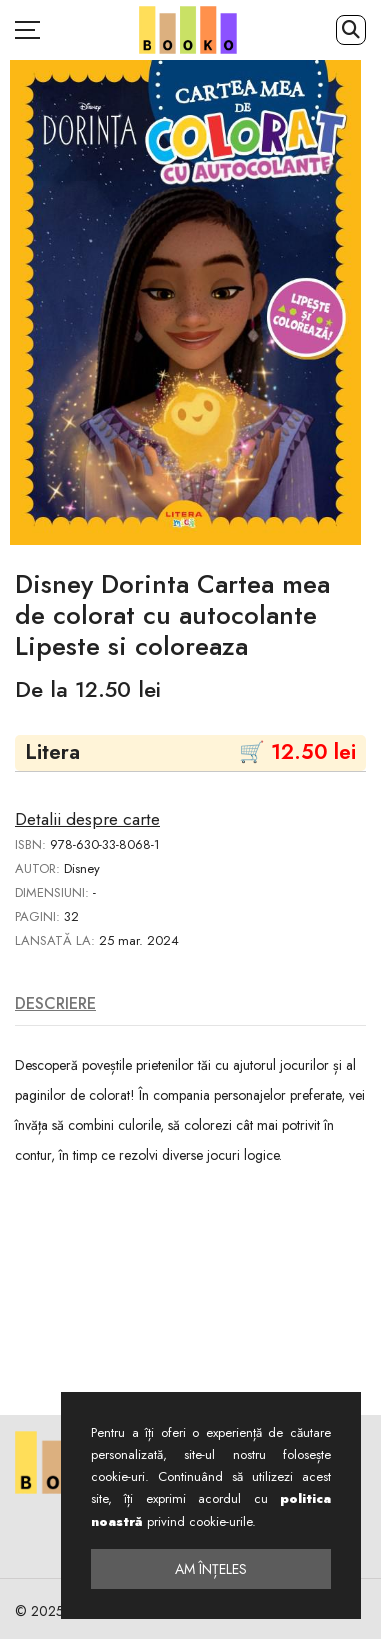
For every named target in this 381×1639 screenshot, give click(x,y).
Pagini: (37, 916)
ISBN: (30, 844)
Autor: (37, 868)
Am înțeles (211, 1569)
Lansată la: (55, 940)
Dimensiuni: (52, 892)
